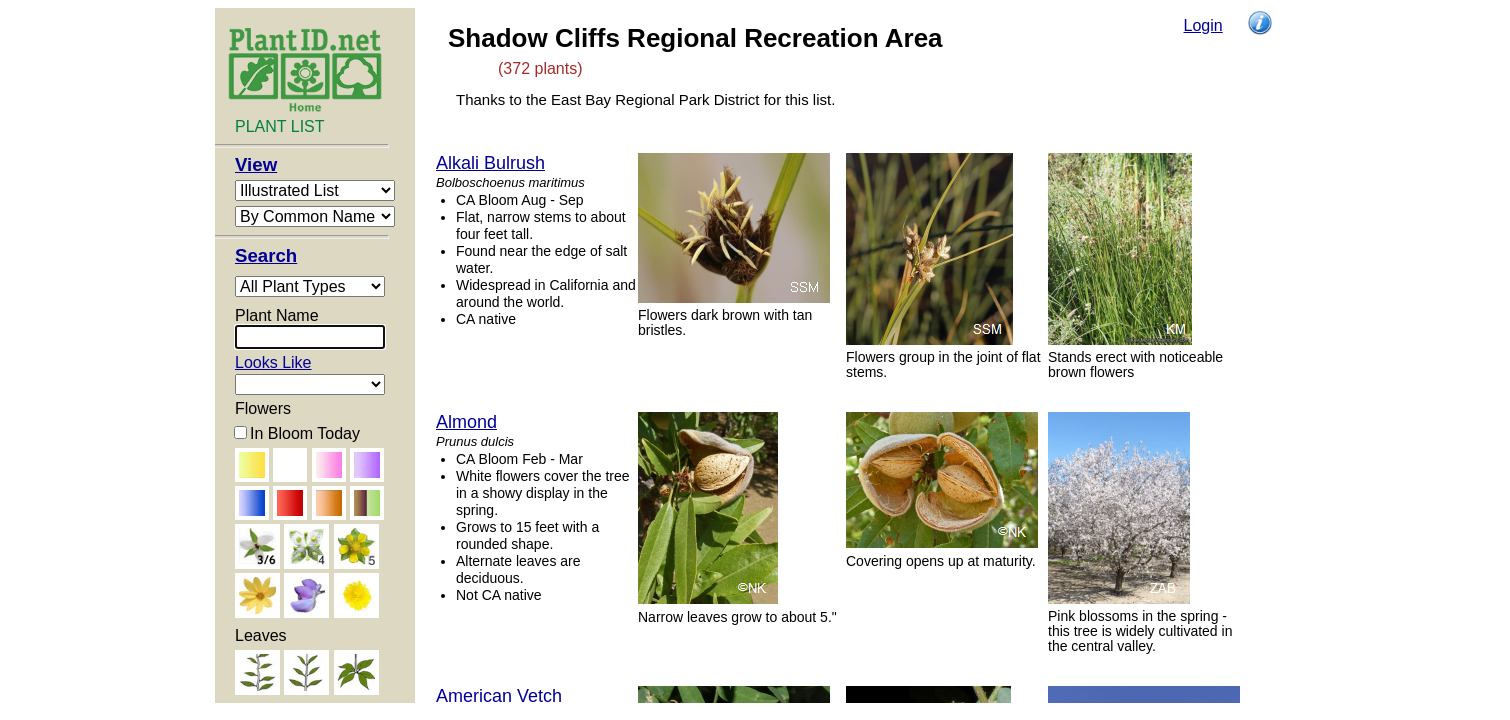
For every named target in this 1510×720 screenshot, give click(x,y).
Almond (466, 422)
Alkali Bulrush (490, 163)
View (256, 164)
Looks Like (273, 362)
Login (1203, 25)
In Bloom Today (305, 433)
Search (266, 255)
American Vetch (499, 696)
